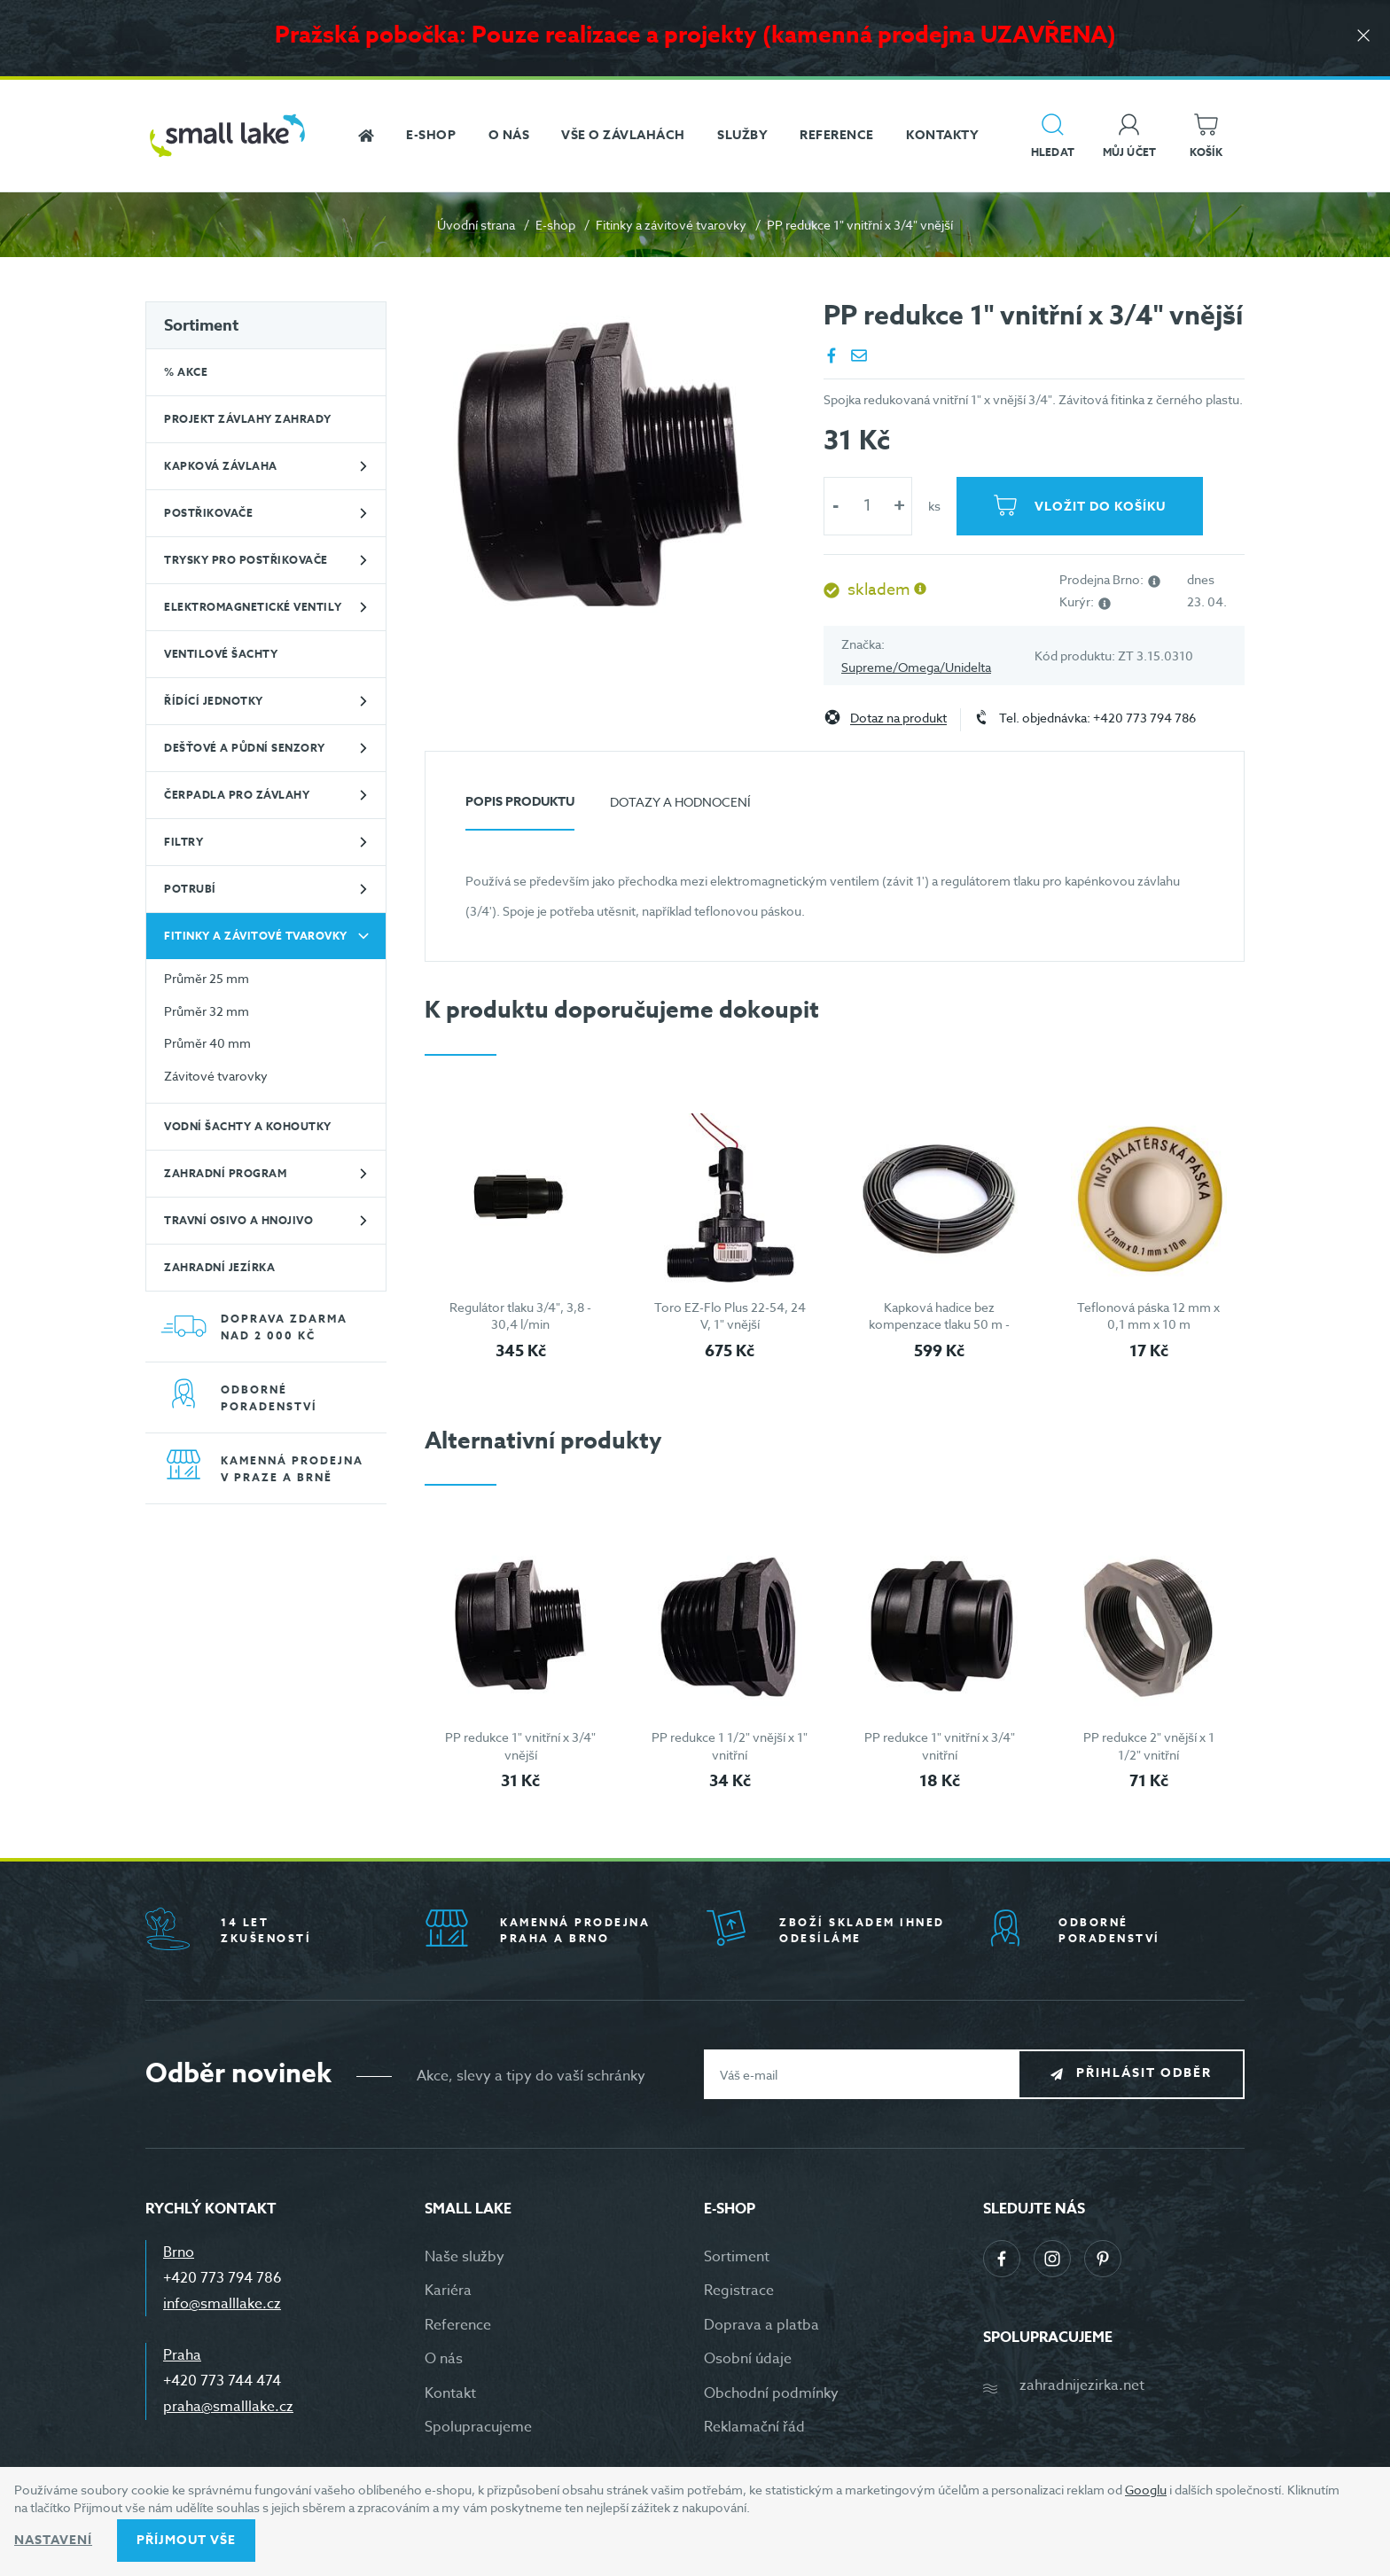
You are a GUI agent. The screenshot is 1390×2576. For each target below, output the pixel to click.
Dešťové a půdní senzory (244, 747)
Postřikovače (208, 512)
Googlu (1146, 2489)
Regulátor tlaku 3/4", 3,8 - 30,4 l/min (520, 1316)
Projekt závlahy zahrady (248, 418)
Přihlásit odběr (1144, 2074)
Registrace (739, 2290)
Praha (182, 2355)
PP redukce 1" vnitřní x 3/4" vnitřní (939, 1746)
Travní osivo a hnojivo (238, 1220)
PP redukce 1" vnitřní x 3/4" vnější (520, 1746)
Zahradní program (225, 1173)
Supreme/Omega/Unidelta (916, 667)
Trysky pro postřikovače (246, 559)
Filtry (183, 841)
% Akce (185, 371)
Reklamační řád (754, 2427)
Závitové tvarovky (216, 1075)
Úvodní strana (476, 224)
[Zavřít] (1363, 36)
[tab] (519, 809)
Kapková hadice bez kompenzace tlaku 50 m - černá (939, 1324)
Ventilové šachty (220, 653)
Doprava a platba (761, 2325)
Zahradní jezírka (219, 1267)
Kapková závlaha (220, 465)
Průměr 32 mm (206, 1011)
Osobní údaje (748, 2358)
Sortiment (201, 325)
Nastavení (53, 2540)
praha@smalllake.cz (228, 2406)
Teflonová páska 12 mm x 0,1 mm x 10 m (1148, 1316)
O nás (444, 2358)
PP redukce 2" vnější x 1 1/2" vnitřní (1148, 1746)
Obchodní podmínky (771, 2393)
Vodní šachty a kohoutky (248, 1126)
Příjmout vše (186, 2540)
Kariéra (448, 2290)
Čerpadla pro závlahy (236, 794)
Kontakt (450, 2393)
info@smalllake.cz (222, 2303)
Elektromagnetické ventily (253, 606)
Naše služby (464, 2257)
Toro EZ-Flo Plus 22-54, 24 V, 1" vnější (730, 1316)
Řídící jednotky (213, 700)
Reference (458, 2325)
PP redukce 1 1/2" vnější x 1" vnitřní (730, 1746)
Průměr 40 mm (207, 1042)
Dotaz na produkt (898, 718)
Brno (178, 2252)
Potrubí (190, 888)
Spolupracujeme (478, 2427)
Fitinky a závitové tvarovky (671, 224)
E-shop (555, 224)
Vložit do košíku (1100, 506)
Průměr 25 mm (206, 978)
